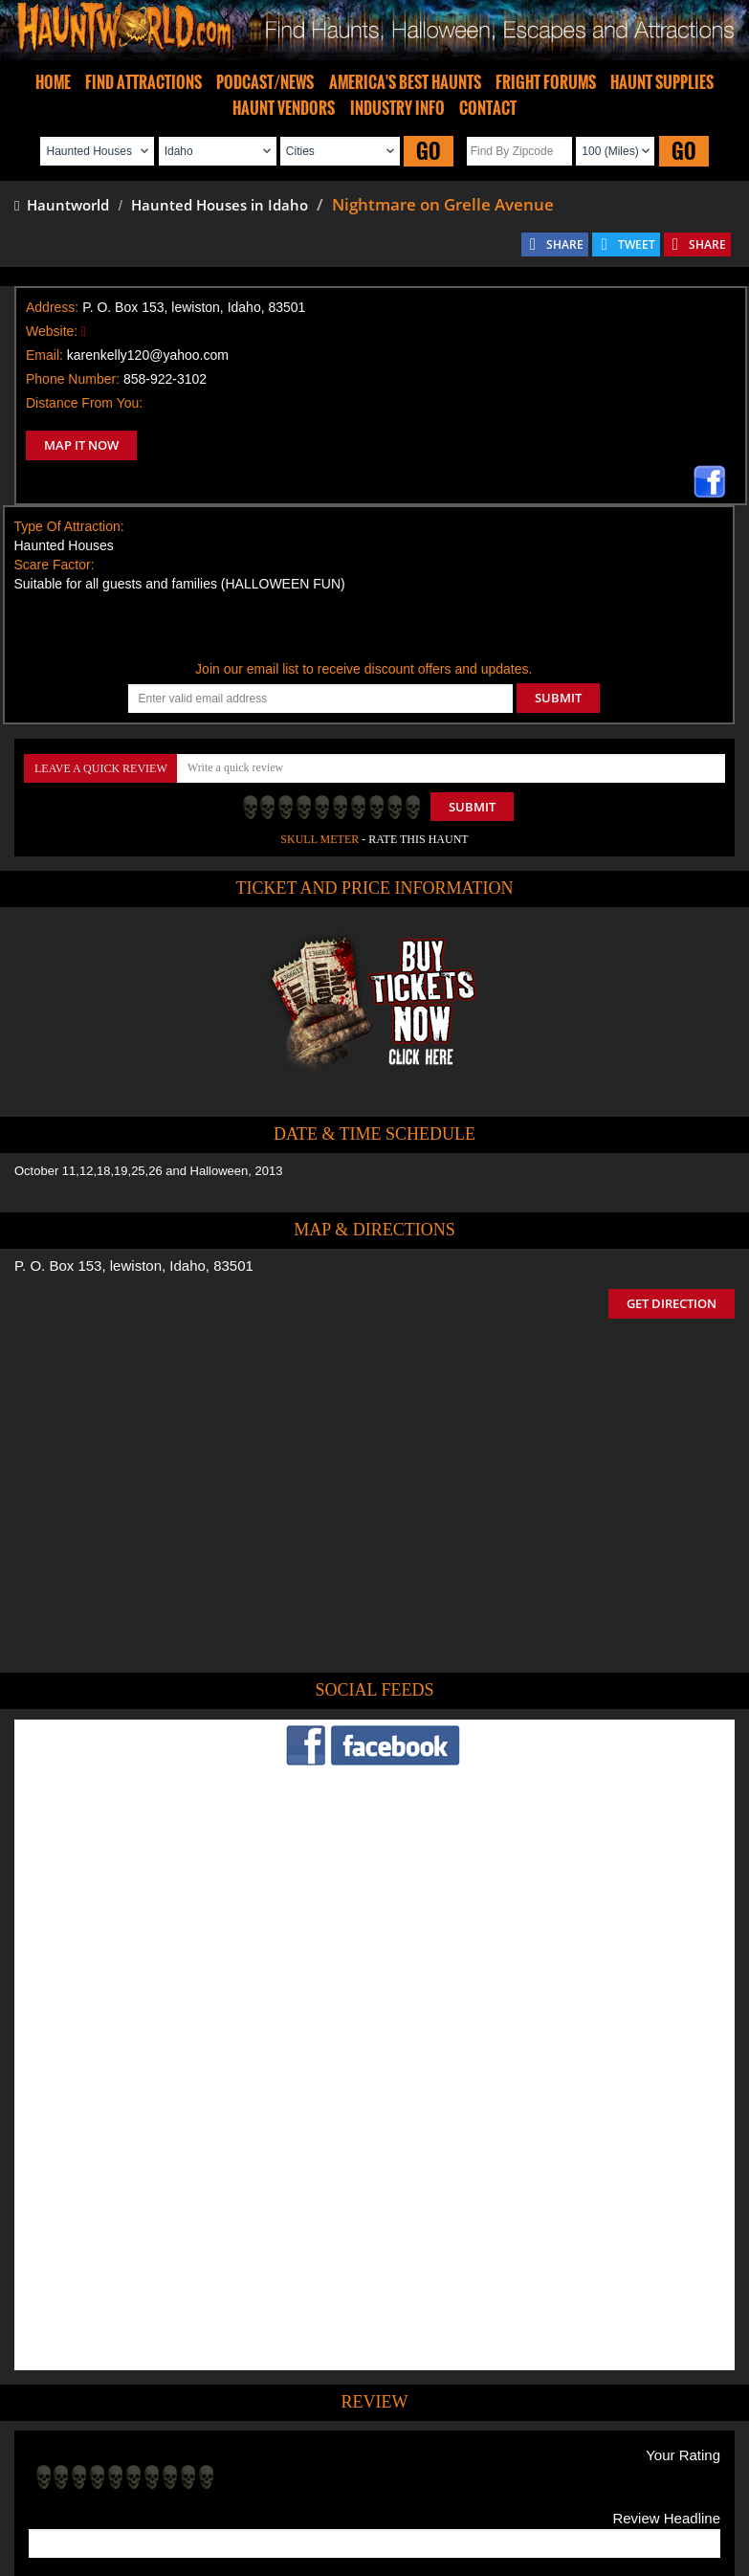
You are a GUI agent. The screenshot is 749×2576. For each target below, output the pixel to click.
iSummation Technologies (265, 2551)
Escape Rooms (691, 2453)
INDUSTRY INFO (397, 108)
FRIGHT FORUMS (546, 82)
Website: (51, 331)
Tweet (315, 2408)
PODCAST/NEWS (265, 82)
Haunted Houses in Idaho (219, 204)
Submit (472, 806)
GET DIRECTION (671, 1303)
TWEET (636, 244)
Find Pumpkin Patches (346, 2453)
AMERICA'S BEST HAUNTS (405, 82)
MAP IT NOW (81, 445)
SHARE (565, 244)
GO (428, 151)
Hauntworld (61, 204)
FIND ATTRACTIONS (143, 82)
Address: (52, 307)
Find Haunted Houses (77, 2453)
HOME (53, 82)
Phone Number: (73, 379)
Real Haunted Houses (581, 2453)
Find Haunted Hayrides (211, 2453)
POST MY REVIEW (96, 2328)
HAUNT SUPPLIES (662, 82)
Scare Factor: (54, 564)
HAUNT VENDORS (283, 108)
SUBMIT (558, 697)
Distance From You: (84, 403)
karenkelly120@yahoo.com (148, 355)
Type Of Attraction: (69, 526)
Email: (44, 355)
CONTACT (488, 108)
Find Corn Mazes (464, 2453)
